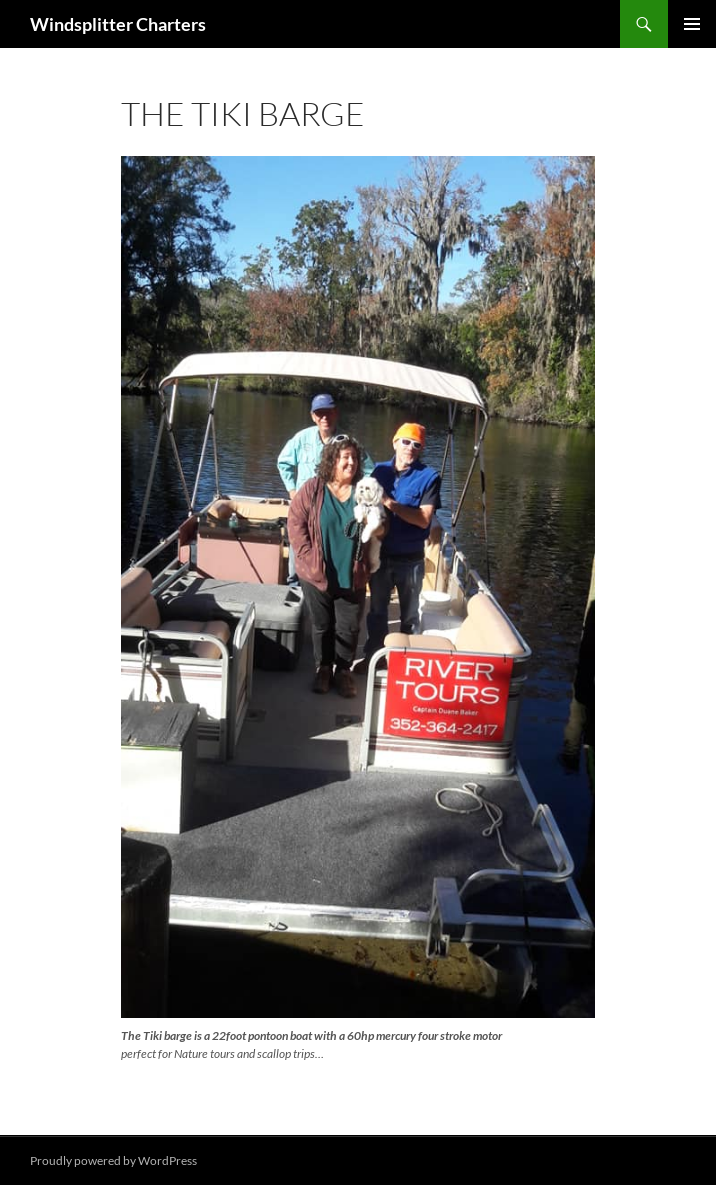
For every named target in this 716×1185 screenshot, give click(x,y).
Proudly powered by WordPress (113, 1160)
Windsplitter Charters (118, 24)
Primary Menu (692, 24)
